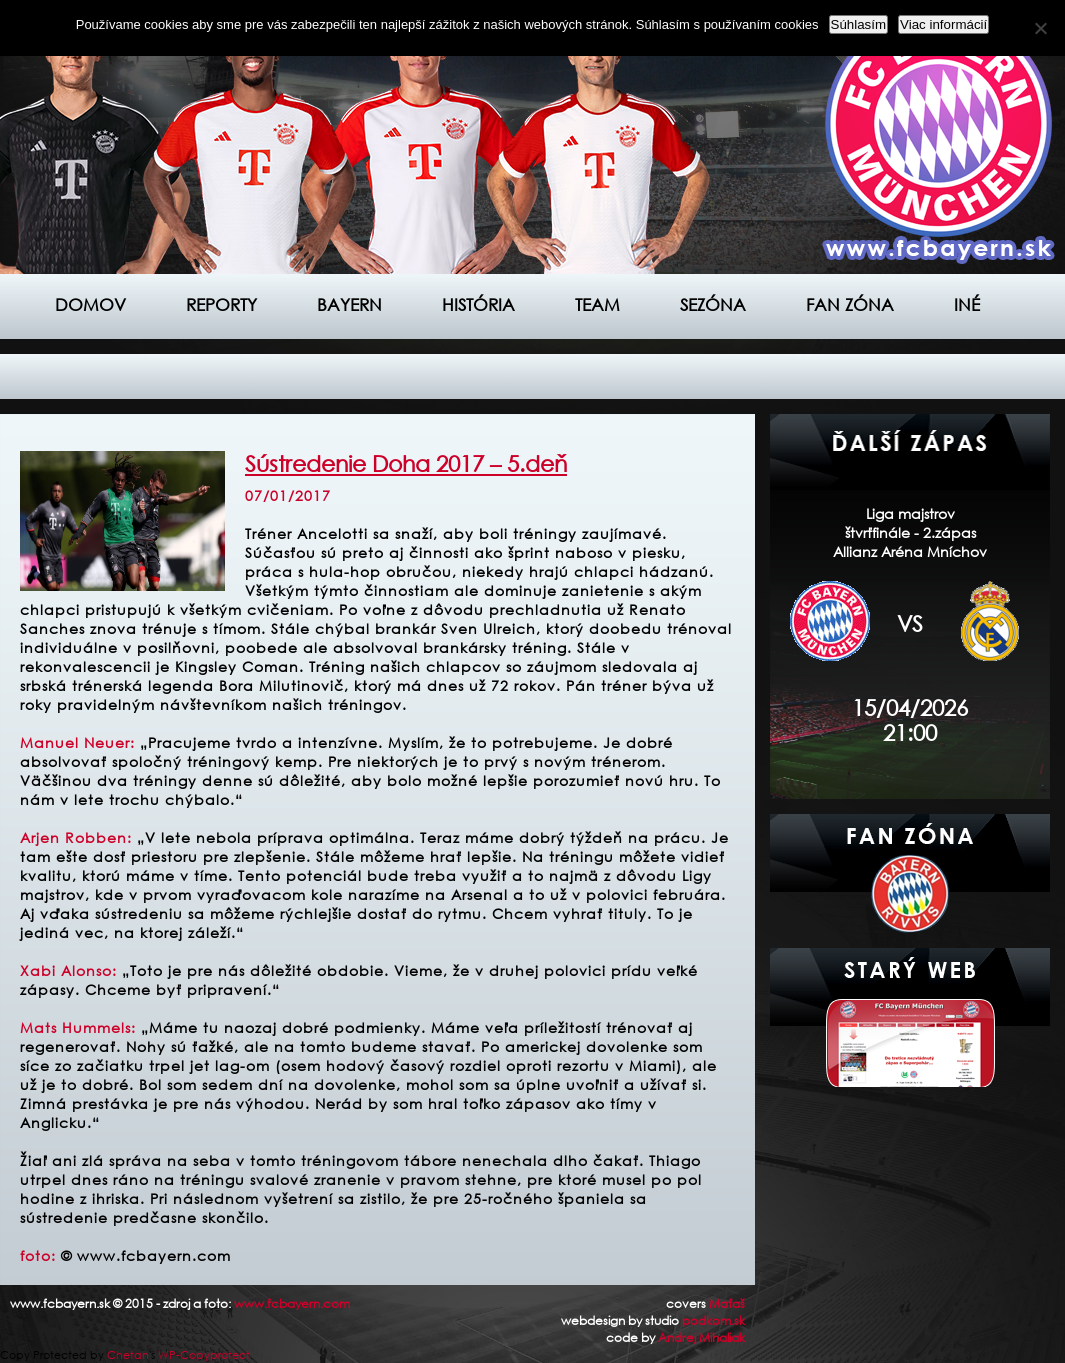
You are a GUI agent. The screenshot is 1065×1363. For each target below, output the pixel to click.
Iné (967, 304)
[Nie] (1040, 28)
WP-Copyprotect (204, 1355)
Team (597, 304)
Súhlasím (859, 24)
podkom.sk (713, 1320)
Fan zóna (850, 304)
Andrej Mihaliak (701, 1337)
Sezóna (713, 304)
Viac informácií (943, 24)
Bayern (349, 304)
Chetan (128, 1355)
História (478, 304)
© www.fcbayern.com (146, 1255)
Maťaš (727, 1303)
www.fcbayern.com (292, 1303)
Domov (90, 304)
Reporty (221, 304)
